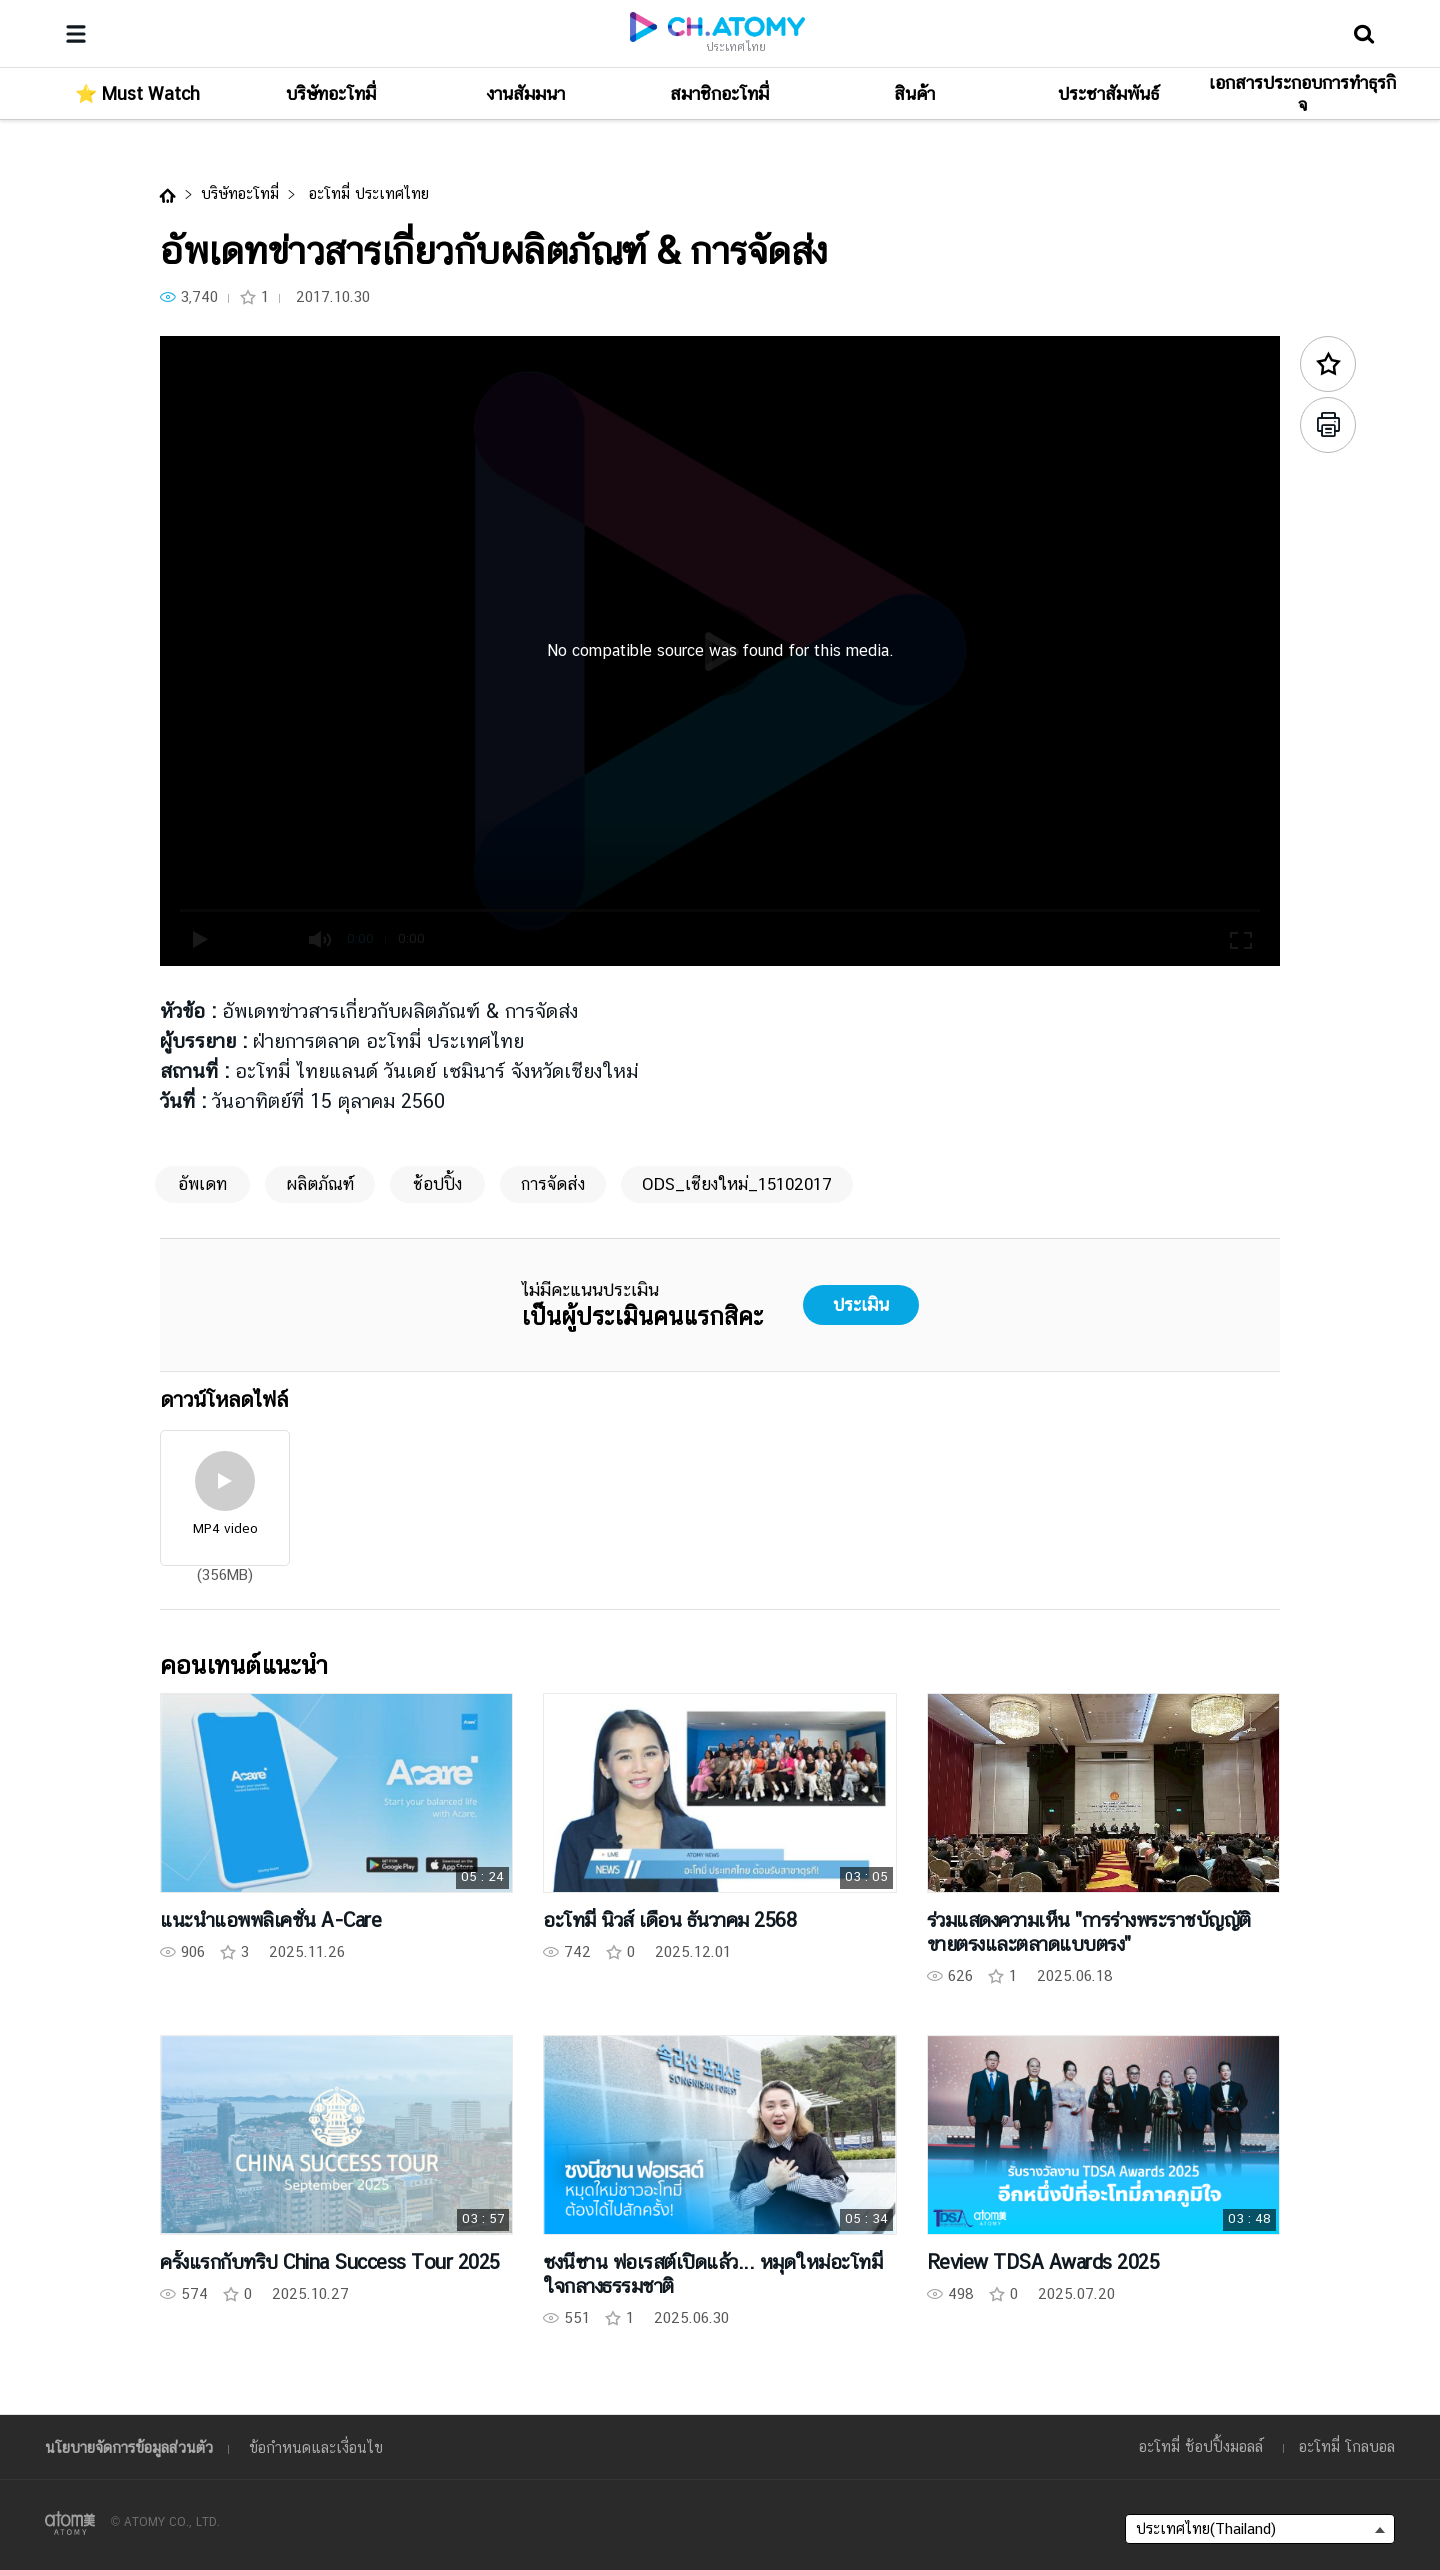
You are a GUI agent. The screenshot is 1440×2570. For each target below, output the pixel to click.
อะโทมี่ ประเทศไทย (366, 193)
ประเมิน (861, 1304)
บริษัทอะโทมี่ (240, 193)
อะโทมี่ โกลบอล (1347, 2446)
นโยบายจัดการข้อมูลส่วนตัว (129, 2447)
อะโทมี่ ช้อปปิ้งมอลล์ (1201, 2446)
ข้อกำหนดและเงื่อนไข (316, 2447)
